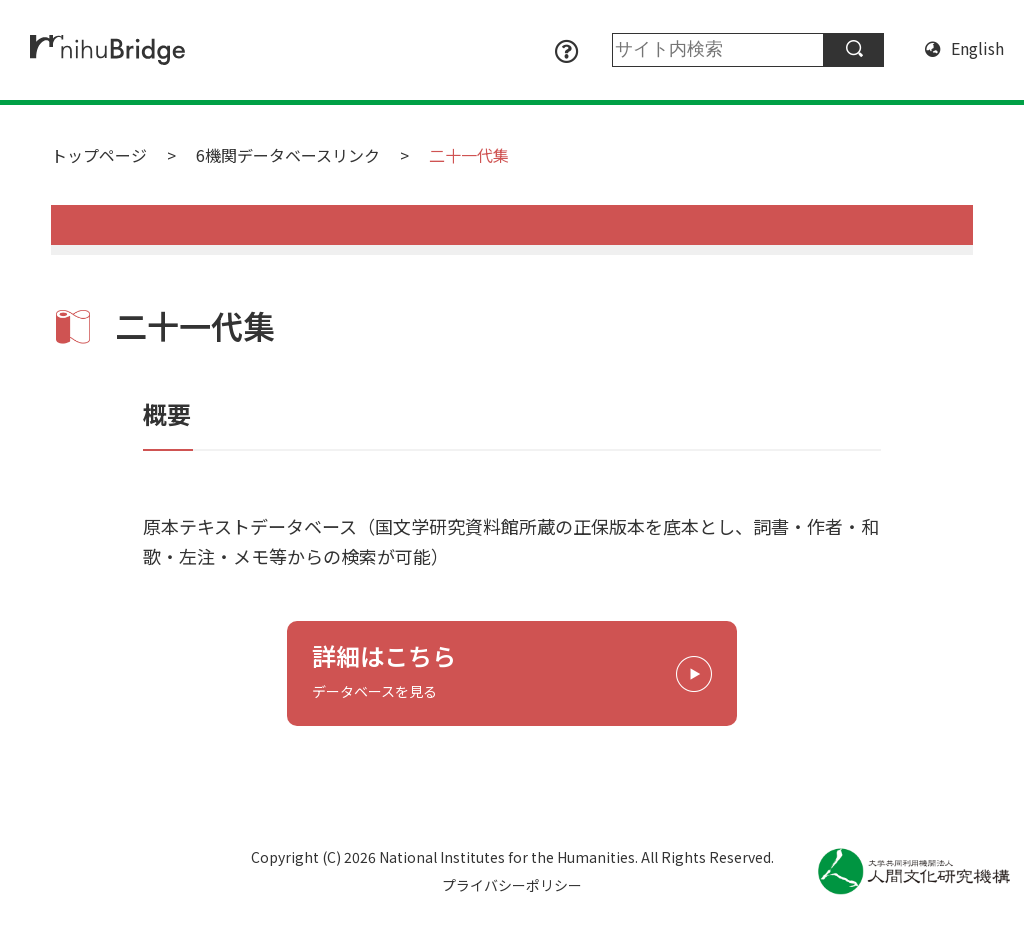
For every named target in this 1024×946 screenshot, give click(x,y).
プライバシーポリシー (512, 885)
